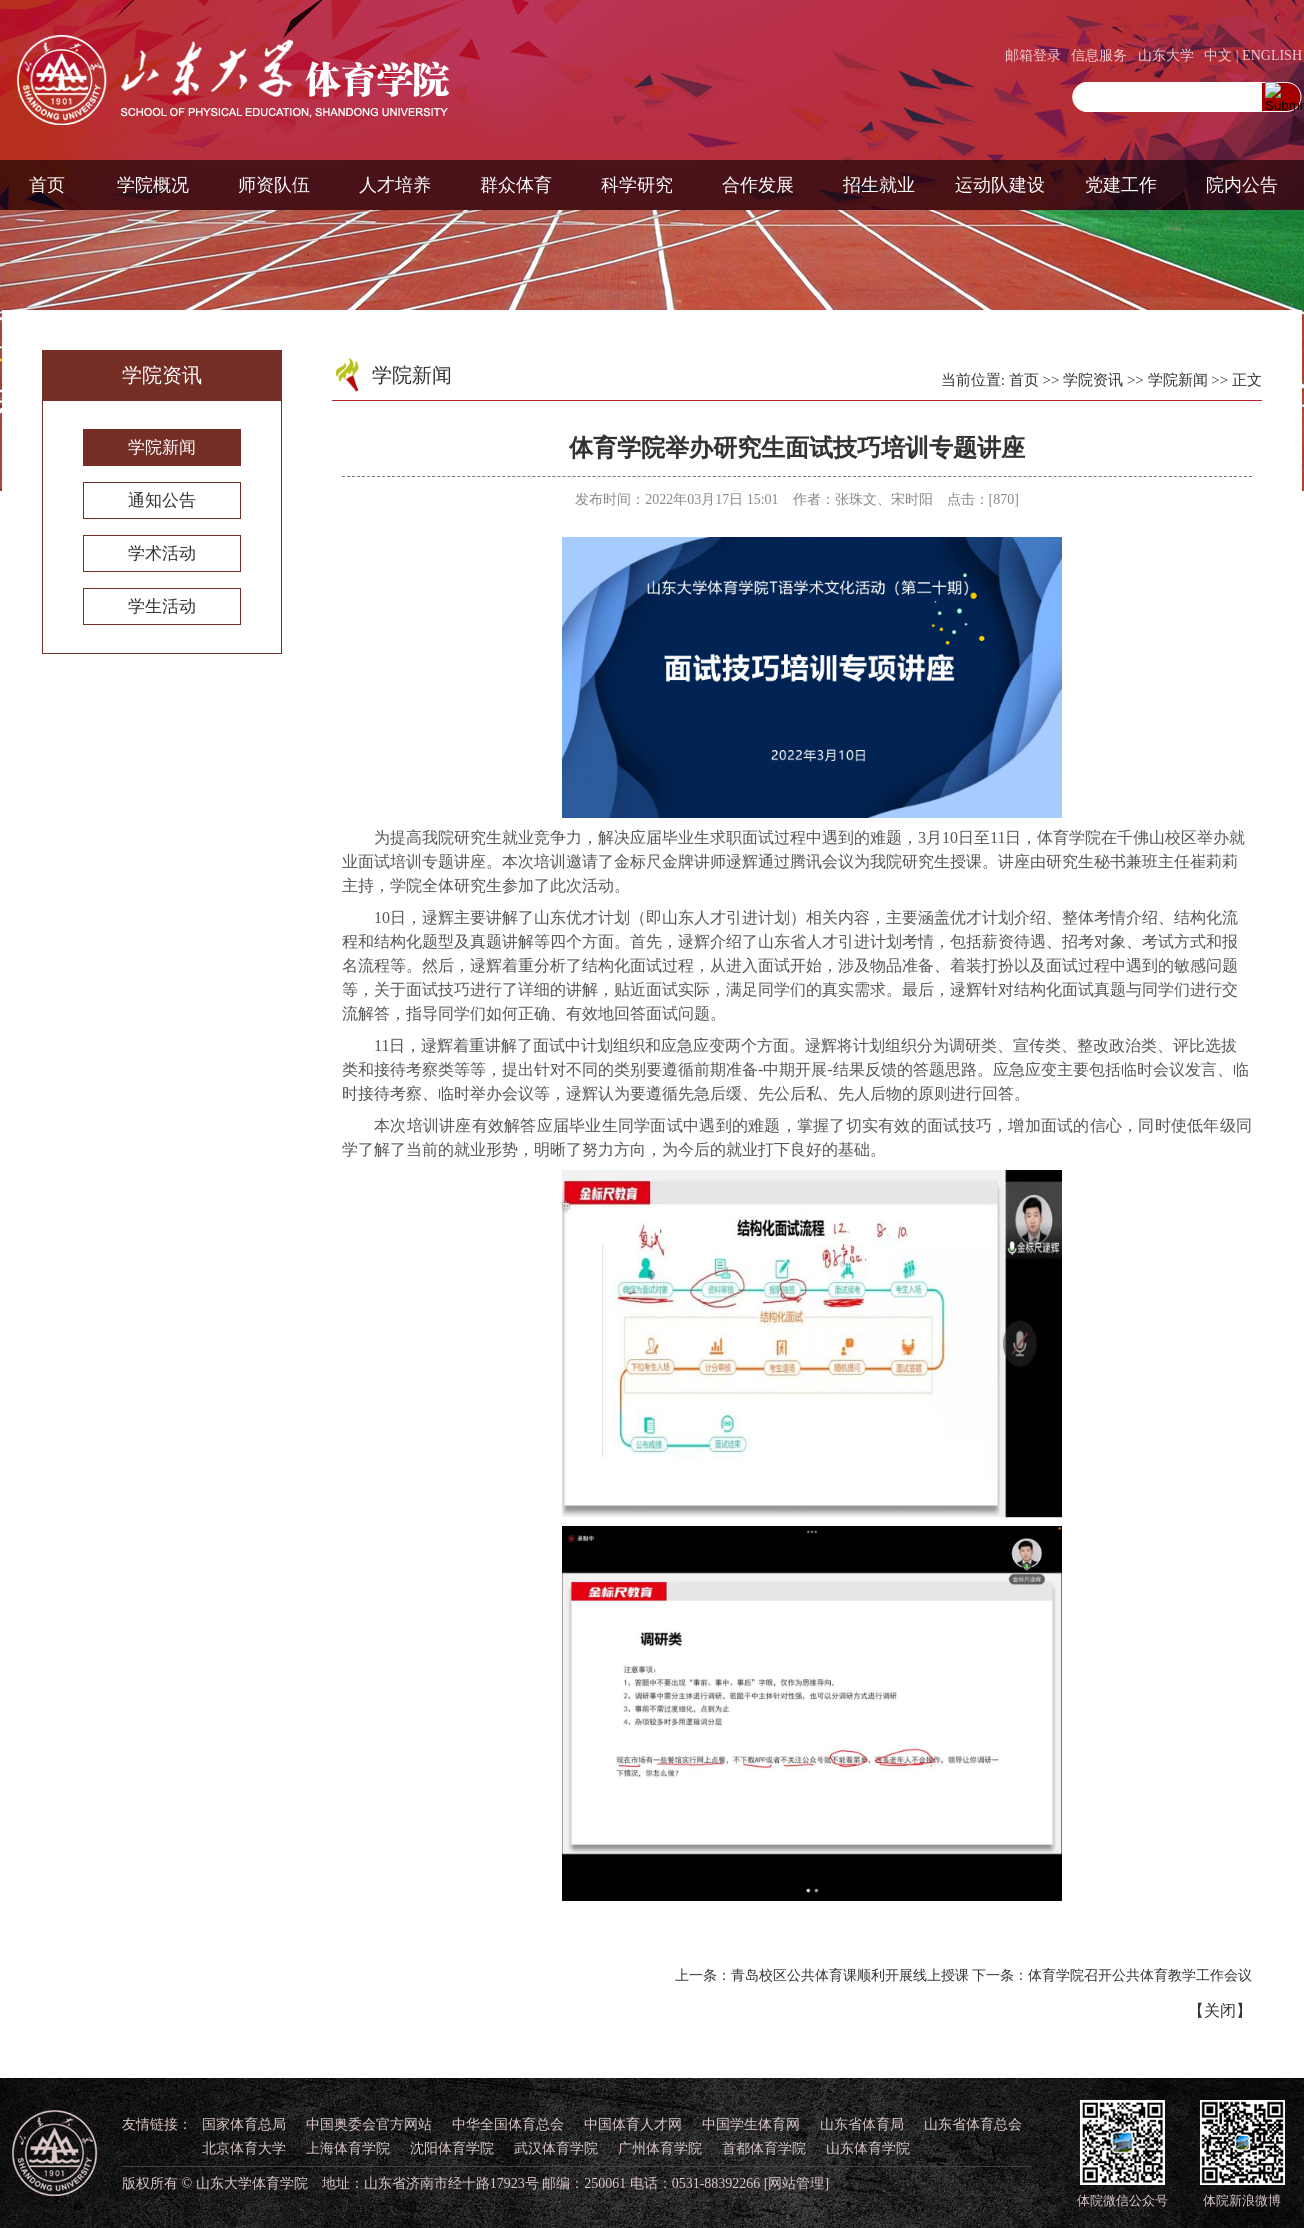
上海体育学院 (348, 2148)
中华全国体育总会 (508, 2124)
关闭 (1220, 2010)
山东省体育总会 (973, 2124)
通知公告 (162, 500)
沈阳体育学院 (452, 2148)
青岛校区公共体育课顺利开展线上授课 (850, 1975)
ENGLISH (1272, 55)
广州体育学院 (660, 2148)
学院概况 (153, 185)
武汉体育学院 (556, 2148)
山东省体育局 (862, 2124)
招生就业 (879, 185)
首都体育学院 (764, 2148)
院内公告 (1242, 185)
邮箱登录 (1033, 55)
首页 (47, 185)
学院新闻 (162, 447)
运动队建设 (1000, 185)
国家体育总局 (244, 2124)
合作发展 (758, 185)
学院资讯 (1093, 380)
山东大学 (1166, 55)
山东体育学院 (868, 2148)
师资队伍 (274, 185)
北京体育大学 (244, 2148)
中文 (1218, 55)
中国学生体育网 (751, 2124)
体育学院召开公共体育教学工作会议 (1140, 1975)
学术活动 (162, 553)
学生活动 (162, 606)
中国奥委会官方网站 (369, 2124)
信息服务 (1099, 55)
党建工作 (1121, 185)
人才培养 (395, 185)
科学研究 (637, 185)
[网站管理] (796, 2183)
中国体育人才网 (633, 2124)
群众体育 (516, 185)
